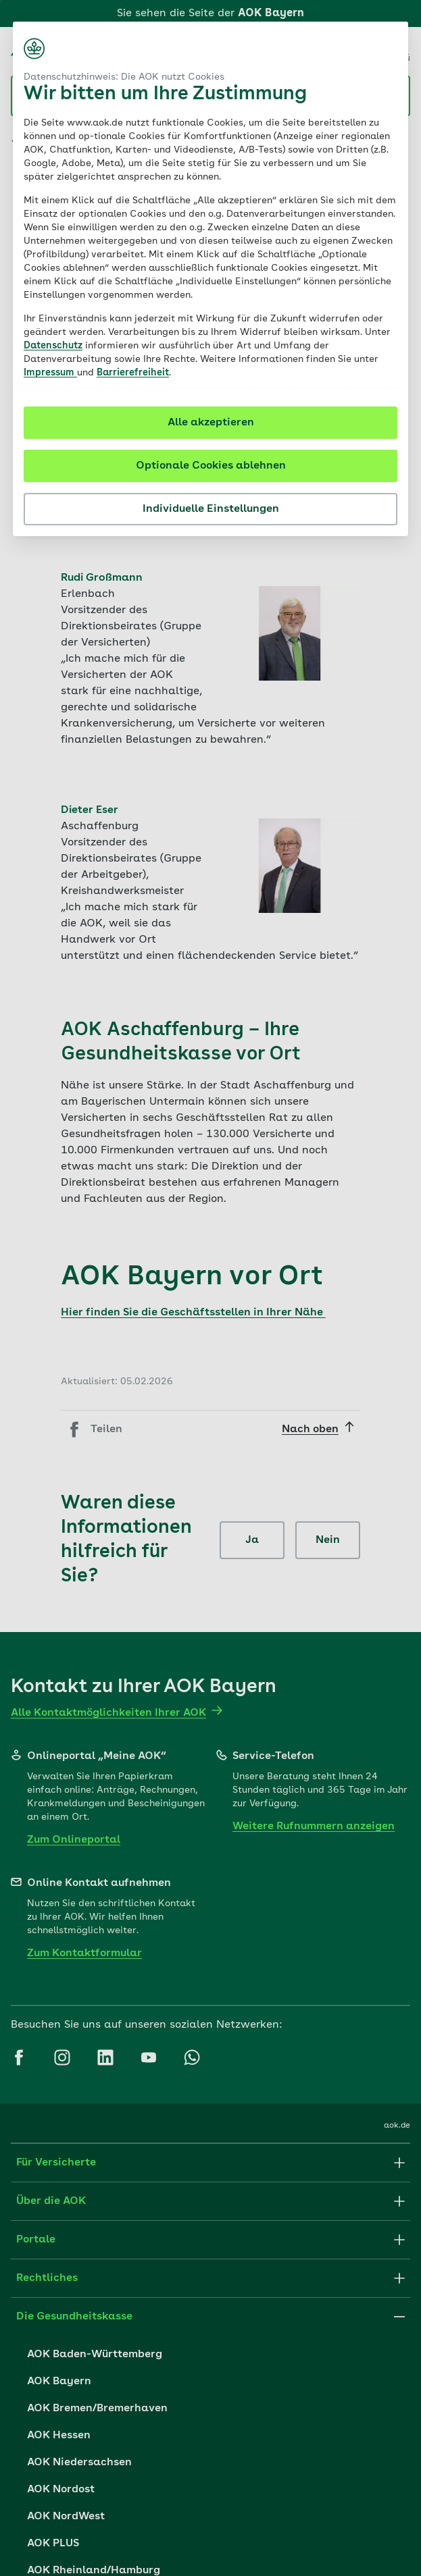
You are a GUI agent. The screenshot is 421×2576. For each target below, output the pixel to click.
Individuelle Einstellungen (211, 509)
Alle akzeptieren (211, 422)
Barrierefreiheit (133, 372)
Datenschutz (53, 345)
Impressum (50, 372)
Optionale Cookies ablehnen (211, 466)
